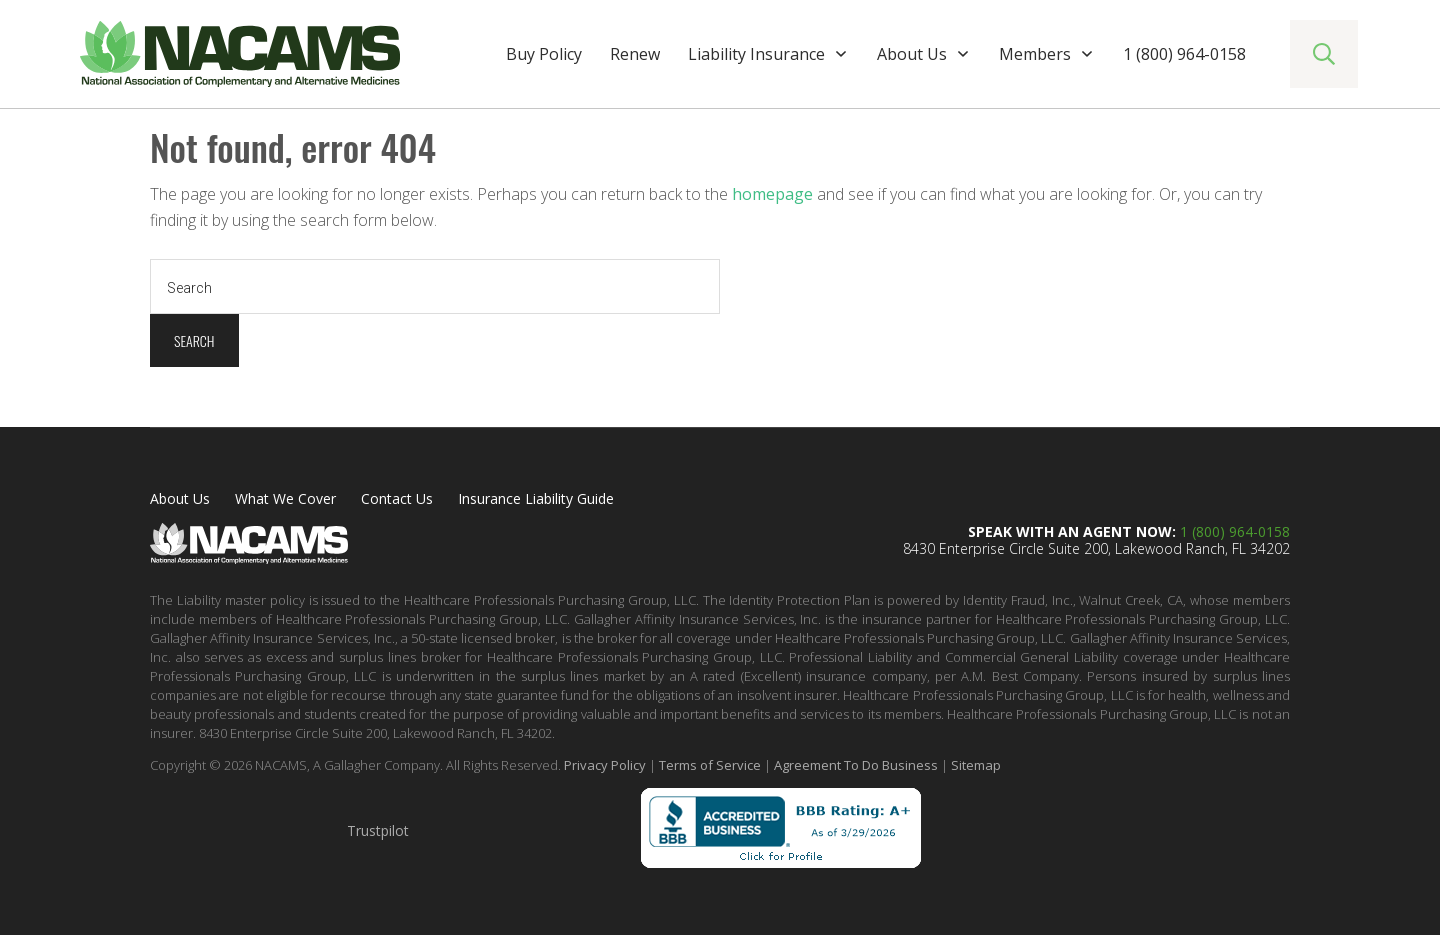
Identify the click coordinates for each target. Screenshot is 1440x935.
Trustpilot (378, 830)
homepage (772, 194)
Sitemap (976, 765)
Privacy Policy (605, 765)
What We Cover (285, 498)
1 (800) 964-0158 (1235, 531)
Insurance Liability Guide (536, 498)
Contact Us (397, 498)
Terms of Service (710, 765)
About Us (180, 498)
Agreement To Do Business (856, 765)
